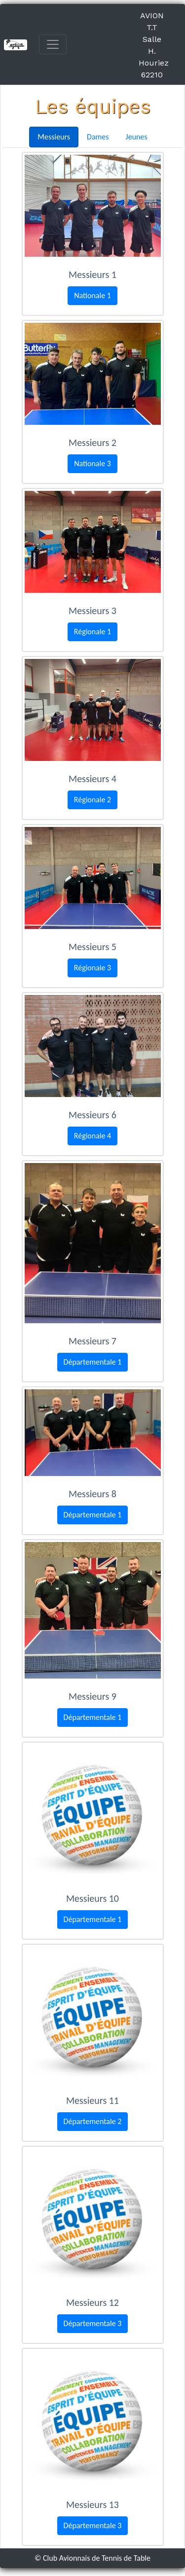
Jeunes (137, 136)
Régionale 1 (92, 631)
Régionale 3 (92, 967)
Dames (98, 136)
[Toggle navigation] (53, 44)
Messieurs (53, 136)
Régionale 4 (92, 1135)
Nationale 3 (92, 463)
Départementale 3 (93, 2323)
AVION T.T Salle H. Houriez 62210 (154, 45)
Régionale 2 (92, 799)
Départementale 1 (93, 1362)
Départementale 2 (93, 2121)
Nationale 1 (92, 295)
